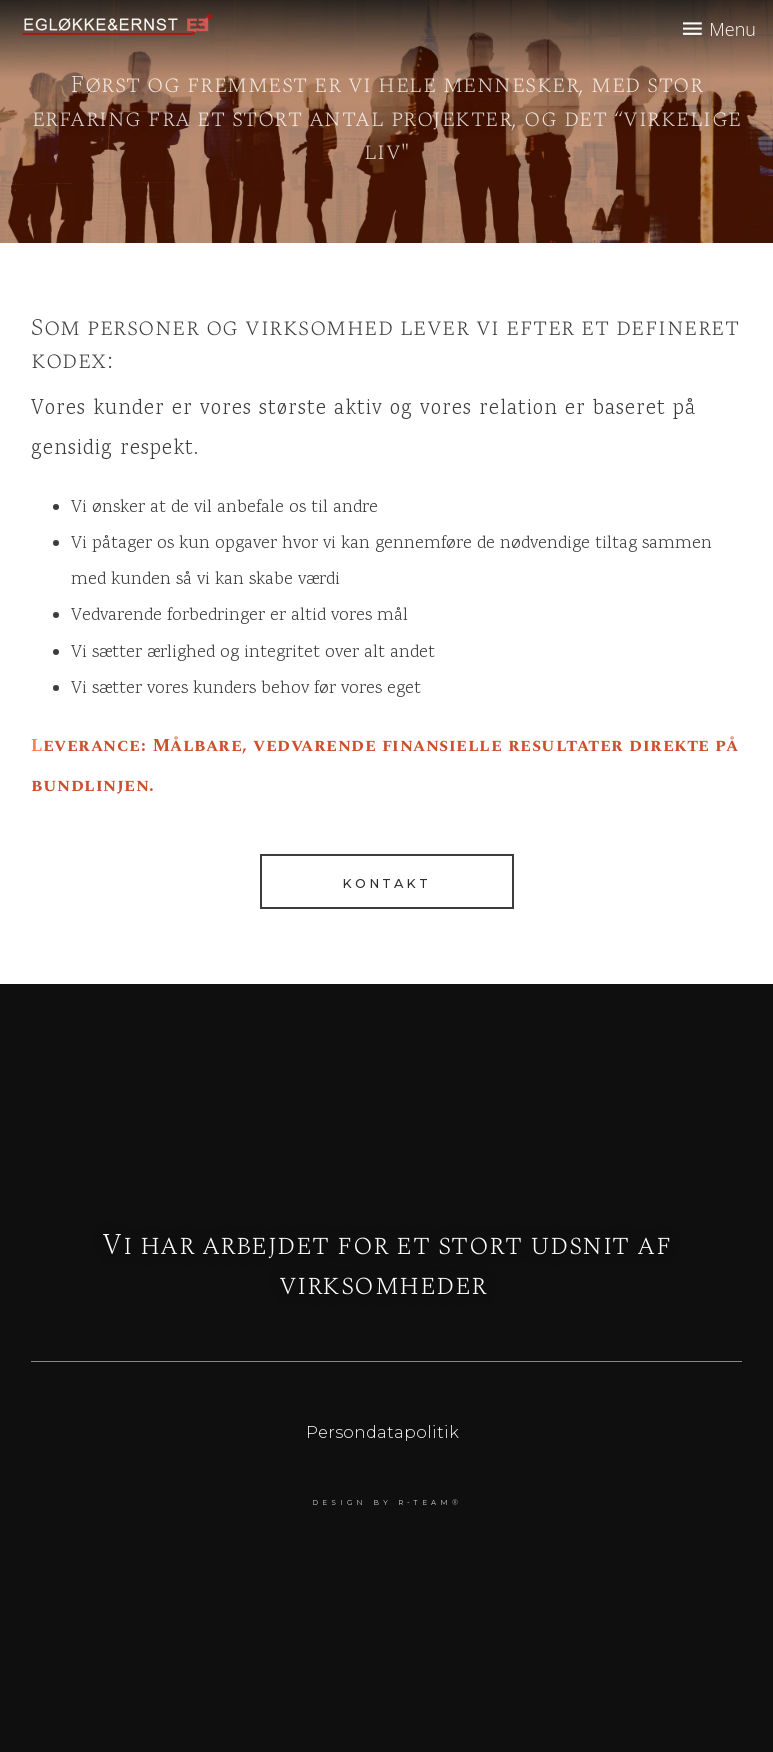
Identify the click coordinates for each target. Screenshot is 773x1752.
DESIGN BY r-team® (387, 1502)
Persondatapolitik (382, 1432)
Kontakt (386, 883)
